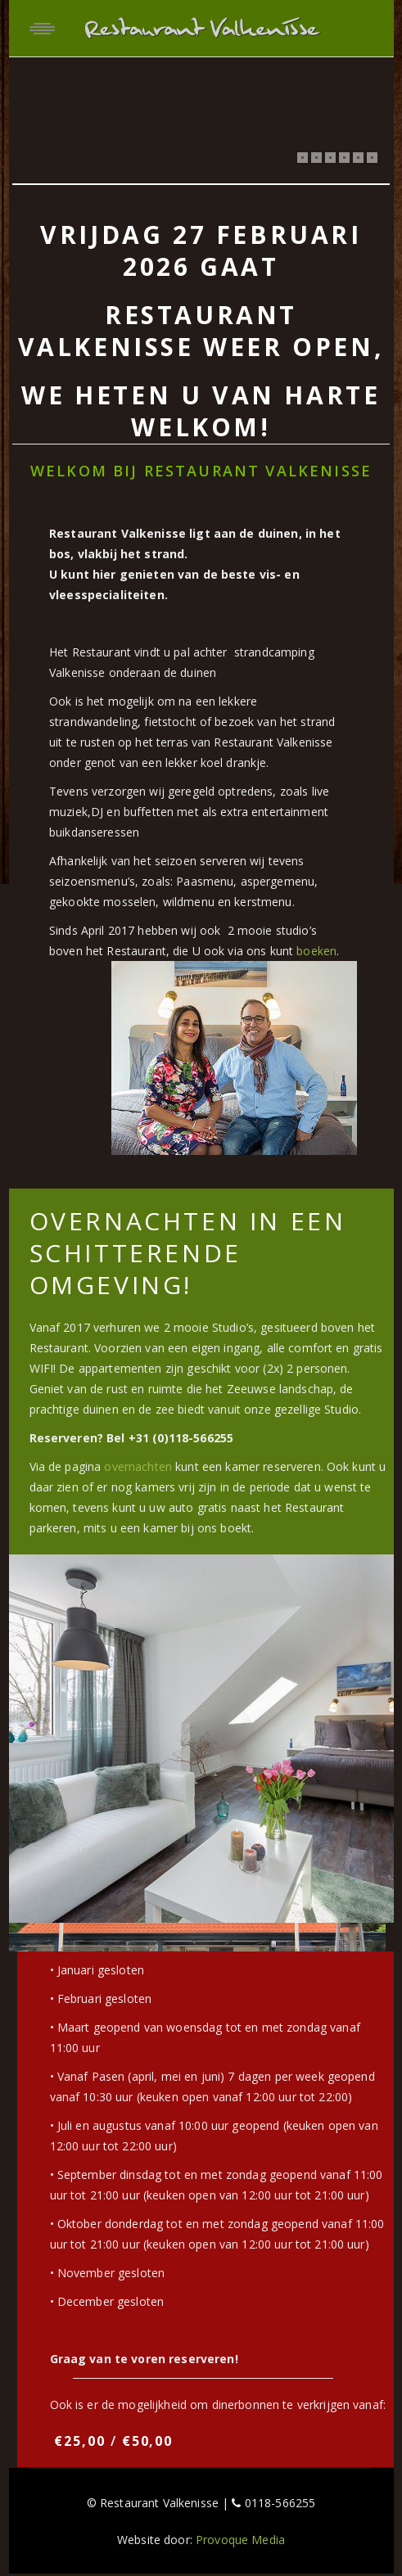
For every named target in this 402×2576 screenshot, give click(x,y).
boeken (316, 951)
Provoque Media (240, 2539)
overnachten (138, 1466)
